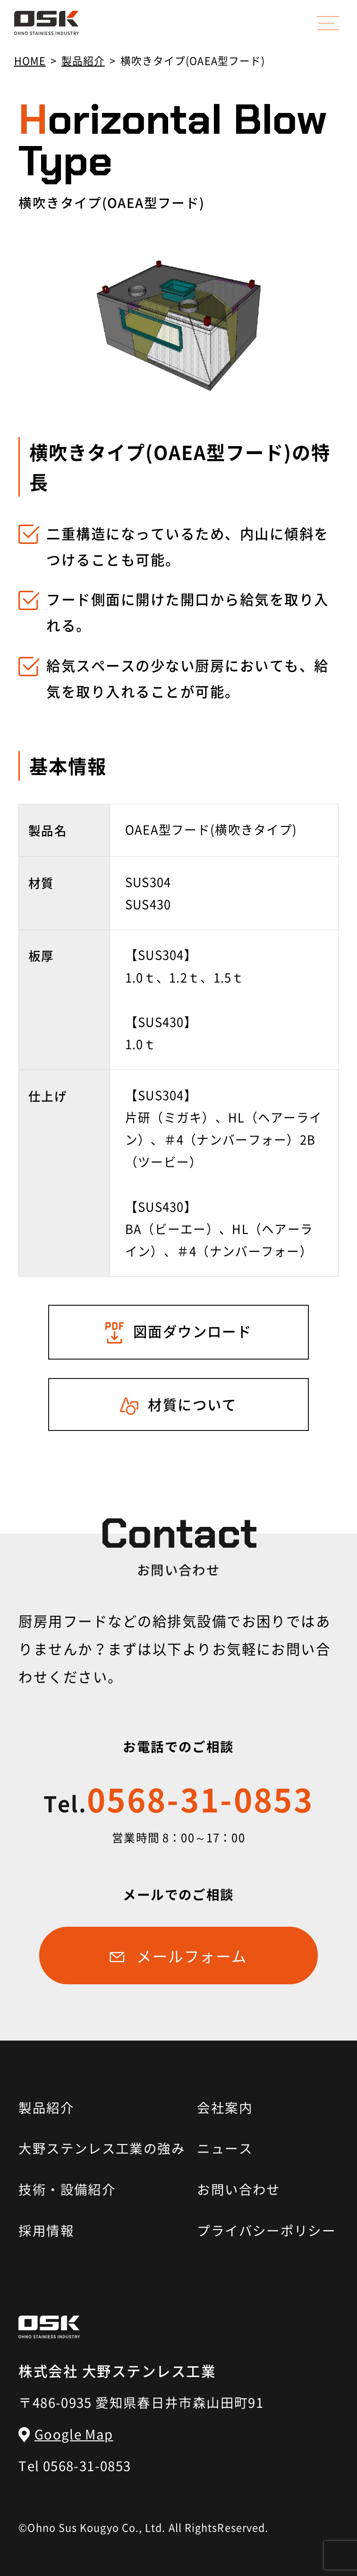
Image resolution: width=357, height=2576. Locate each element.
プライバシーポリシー (266, 2230)
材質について (192, 1404)
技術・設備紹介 (67, 2189)
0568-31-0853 (178, 1799)
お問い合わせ (238, 2189)
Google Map (73, 2434)
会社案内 (225, 2107)
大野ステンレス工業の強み (98, 2148)
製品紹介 (83, 60)
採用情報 (46, 2230)
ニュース (225, 2148)
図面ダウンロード (192, 1331)
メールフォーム (191, 1956)
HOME (30, 60)
